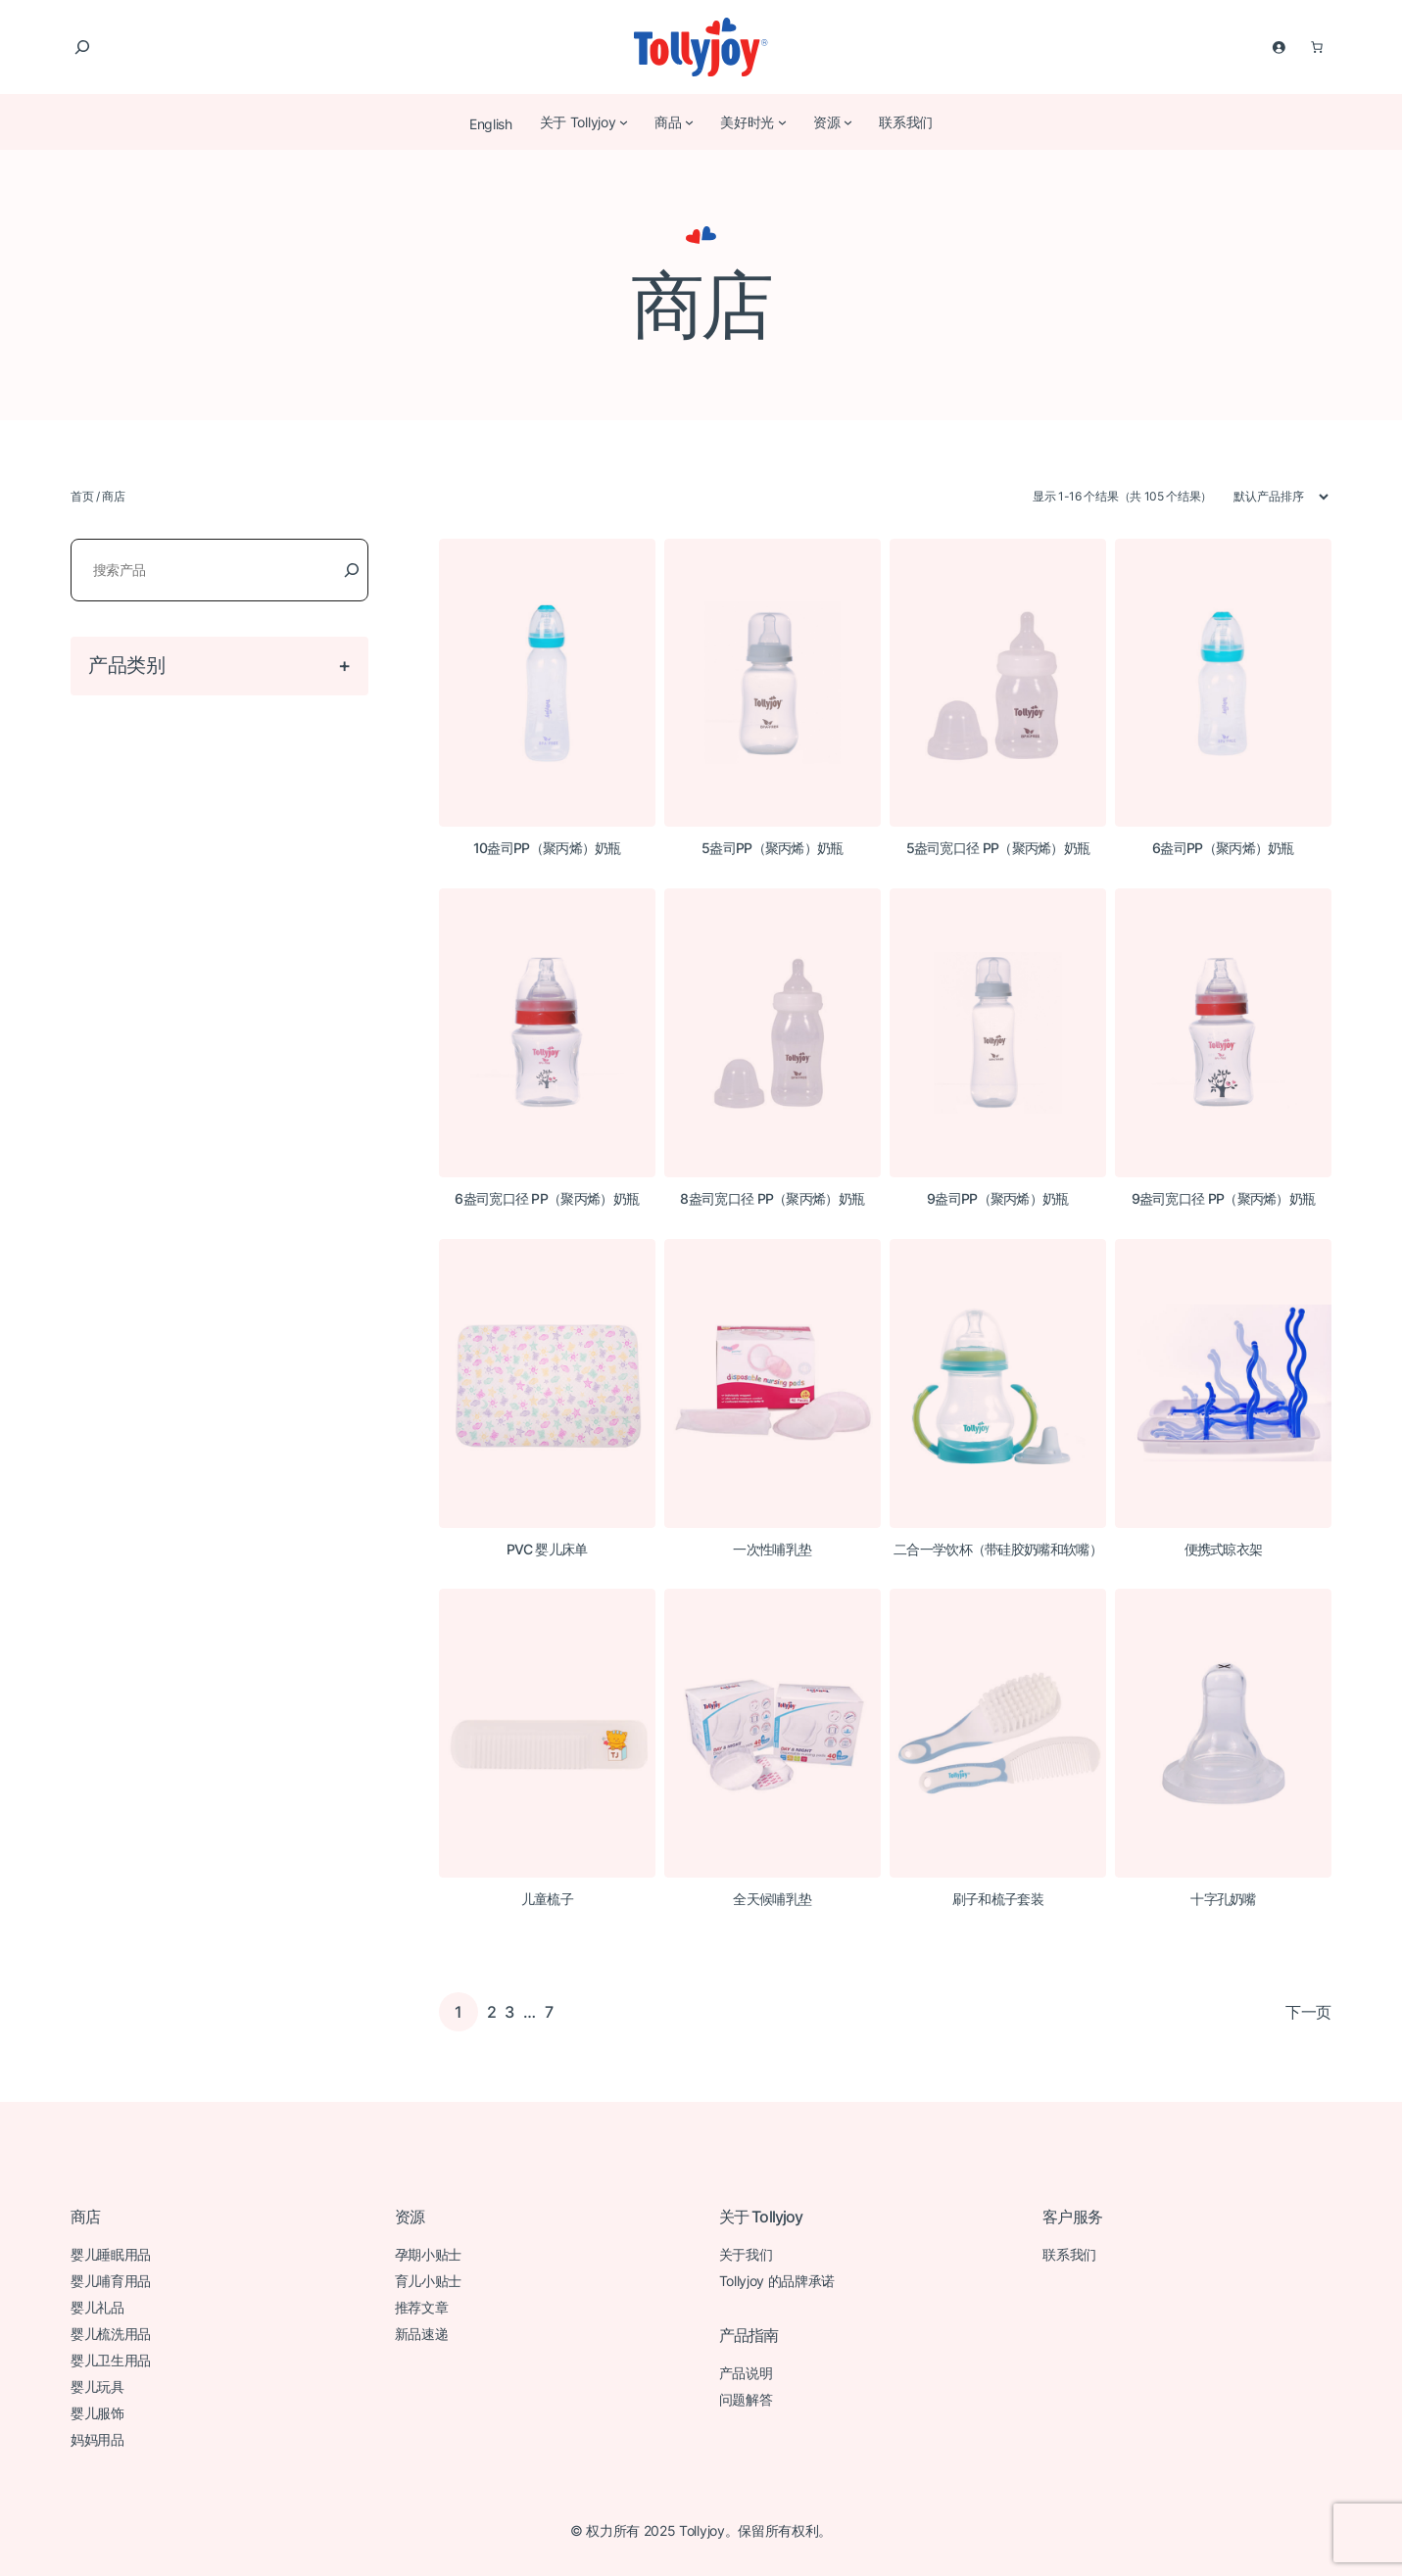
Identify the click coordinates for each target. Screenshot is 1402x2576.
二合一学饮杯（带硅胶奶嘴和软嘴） (998, 1549)
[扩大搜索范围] (82, 47)
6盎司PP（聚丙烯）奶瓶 (1223, 848)
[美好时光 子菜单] (782, 121)
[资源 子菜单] (847, 121)
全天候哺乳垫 (772, 1899)
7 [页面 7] (549, 2012)
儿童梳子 (547, 1899)
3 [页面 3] (509, 2012)
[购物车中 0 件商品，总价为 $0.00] (1316, 47)
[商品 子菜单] (689, 121)
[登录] (1278, 47)
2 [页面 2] (492, 2012)
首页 (82, 496)
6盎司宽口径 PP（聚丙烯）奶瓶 (547, 1199)
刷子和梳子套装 (997, 1899)
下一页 (1308, 2012)
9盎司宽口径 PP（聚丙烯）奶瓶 (1224, 1199)
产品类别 (127, 665)
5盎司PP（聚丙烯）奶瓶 (772, 848)
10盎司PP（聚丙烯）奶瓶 (547, 848)
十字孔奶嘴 (1223, 1899)
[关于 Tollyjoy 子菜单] (623, 121)
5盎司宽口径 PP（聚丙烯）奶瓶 (998, 848)
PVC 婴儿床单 (547, 1549)
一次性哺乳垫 (772, 1549)
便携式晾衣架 (1223, 1549)
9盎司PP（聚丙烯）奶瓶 (998, 1199)
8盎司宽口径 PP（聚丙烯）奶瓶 (772, 1199)
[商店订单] (1271, 497)
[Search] (351, 570)
